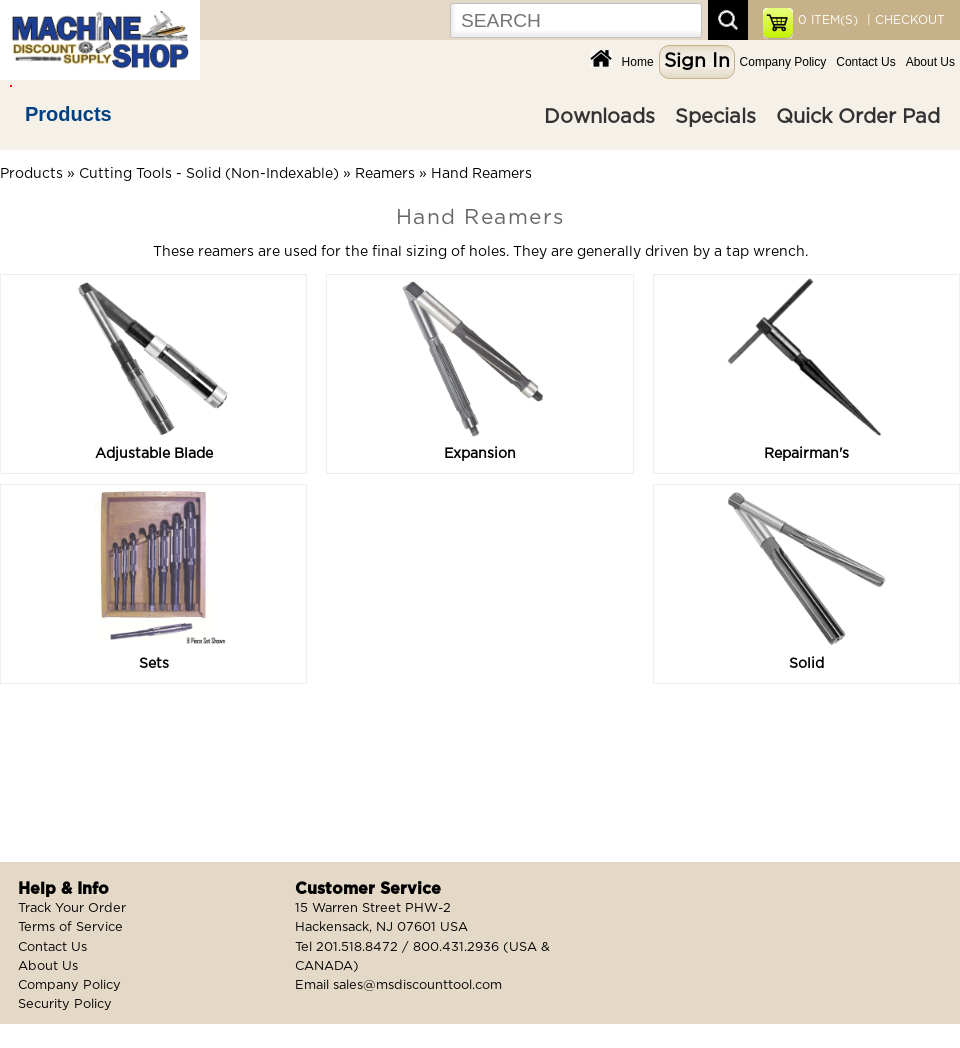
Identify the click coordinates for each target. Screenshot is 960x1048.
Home (638, 62)
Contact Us (865, 62)
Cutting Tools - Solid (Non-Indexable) (209, 174)
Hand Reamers (481, 174)
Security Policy (65, 1004)
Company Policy (783, 62)
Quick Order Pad (858, 117)
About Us (930, 62)
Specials (715, 117)
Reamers (385, 174)
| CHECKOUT (904, 20)
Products (68, 114)
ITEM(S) (828, 20)
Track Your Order (72, 908)
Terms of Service (70, 927)
